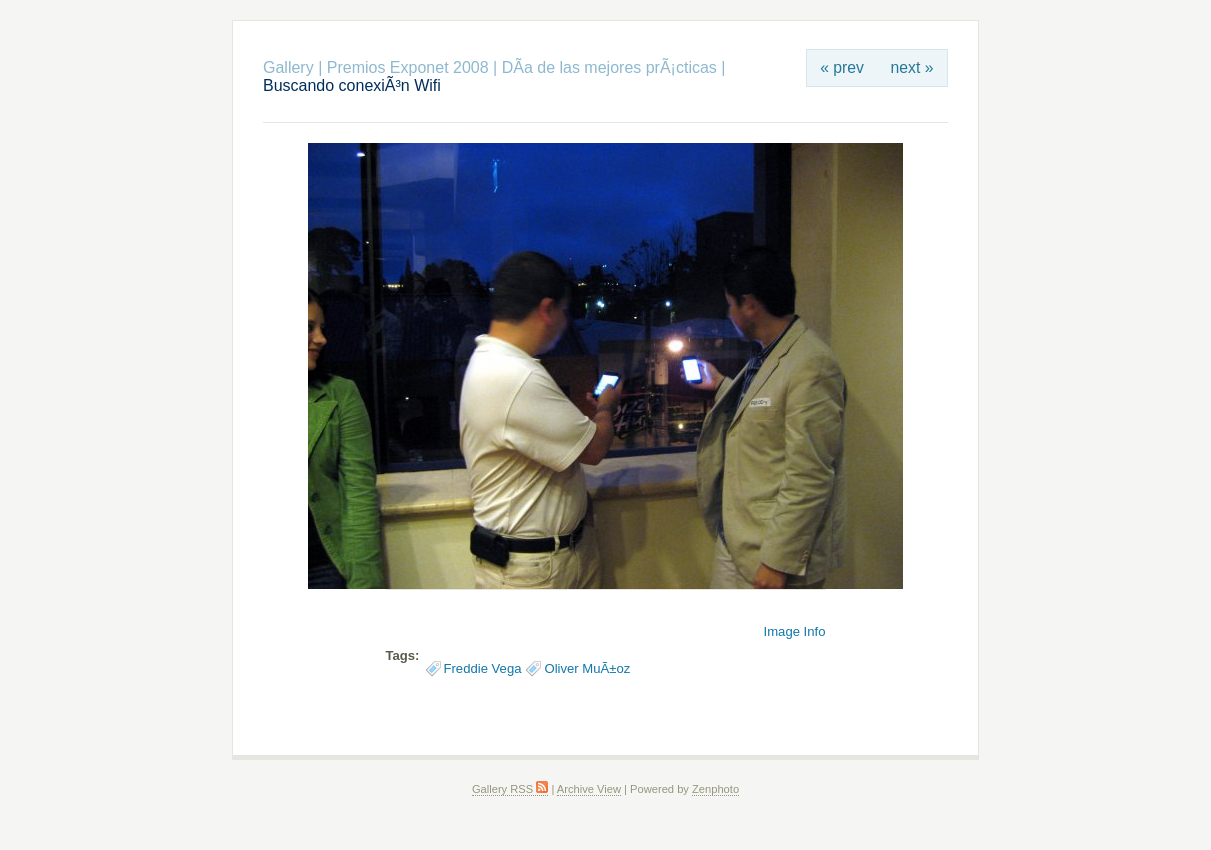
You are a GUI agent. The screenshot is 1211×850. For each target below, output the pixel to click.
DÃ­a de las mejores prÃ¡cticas (609, 67)
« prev (842, 67)
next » (912, 67)
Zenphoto (715, 789)
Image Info (795, 631)
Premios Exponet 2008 (408, 67)
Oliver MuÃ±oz (587, 668)
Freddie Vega (483, 668)
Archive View (589, 789)
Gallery (288, 67)
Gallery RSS (510, 789)
